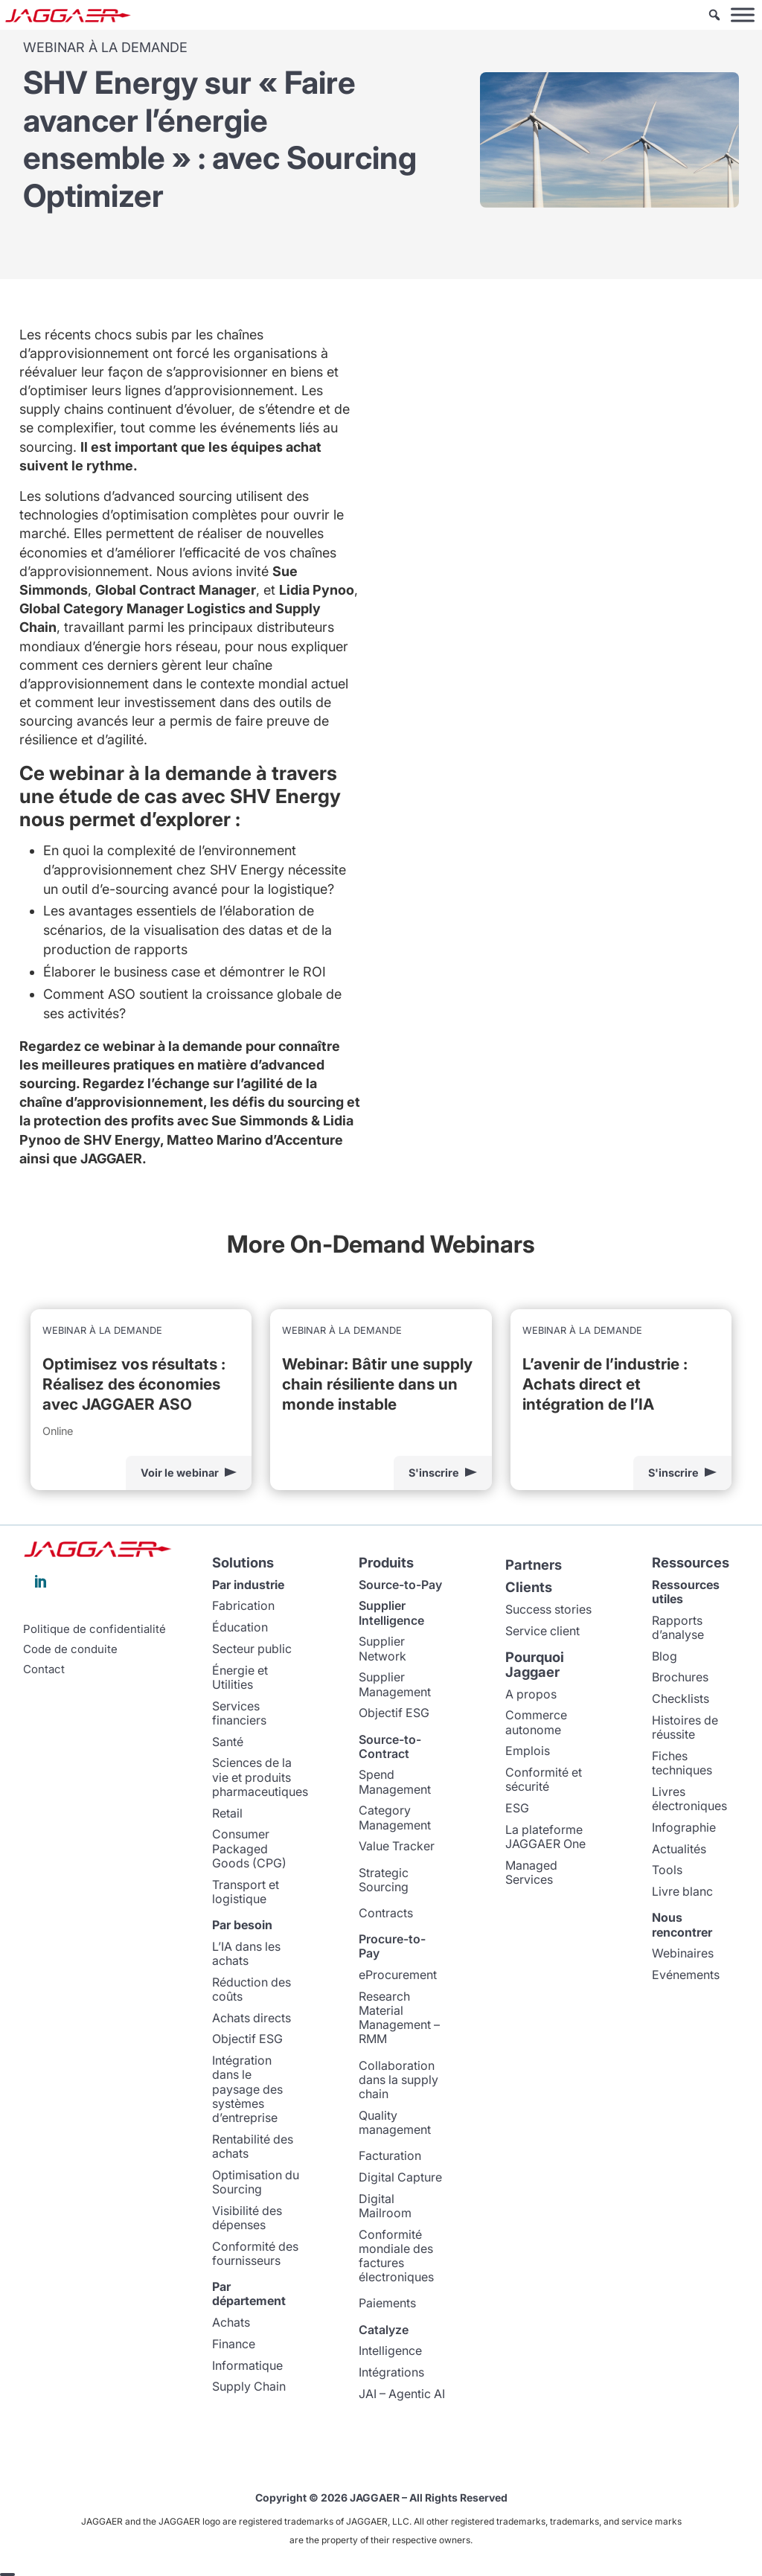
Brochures (680, 1676)
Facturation (390, 2155)
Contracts (386, 1912)
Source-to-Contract (390, 1745)
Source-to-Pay (400, 1583)
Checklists (680, 1698)
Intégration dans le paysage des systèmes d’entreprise (247, 2089)
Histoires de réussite (685, 1726)
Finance (233, 2343)
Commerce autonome (536, 1721)
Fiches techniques (682, 1762)
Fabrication (243, 1605)
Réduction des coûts (251, 1988)
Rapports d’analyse (678, 1626)
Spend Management (395, 1781)
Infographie (684, 1826)
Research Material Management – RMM (399, 2017)
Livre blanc (682, 1891)
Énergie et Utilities (240, 1676)
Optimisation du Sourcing (255, 2181)
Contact (44, 1668)
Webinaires (683, 1953)
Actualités (679, 1848)
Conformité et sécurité (543, 1779)
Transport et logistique (245, 1890)
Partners (533, 1564)
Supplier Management (395, 1683)
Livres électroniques (689, 1797)
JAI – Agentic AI (402, 2392)
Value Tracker (397, 1845)
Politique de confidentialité (94, 1628)
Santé (227, 1740)
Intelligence (390, 2350)
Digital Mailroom (385, 2204)
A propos (531, 1693)
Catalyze (384, 2328)
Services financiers (239, 1712)
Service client (542, 1630)
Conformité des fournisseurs (255, 2252)
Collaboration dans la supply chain (398, 2078)
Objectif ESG (247, 2038)
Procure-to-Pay (392, 1945)
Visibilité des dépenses (247, 2216)
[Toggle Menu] (743, 14)
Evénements (686, 1974)
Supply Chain (249, 2386)
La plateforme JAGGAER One (545, 1835)
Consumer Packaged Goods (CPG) (249, 1848)
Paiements (387, 2302)
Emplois (527, 1750)
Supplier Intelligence (391, 1612)
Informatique (247, 2364)
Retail (227, 1812)
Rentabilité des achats (252, 2145)
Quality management (395, 2121)
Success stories (548, 1608)
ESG (517, 1807)
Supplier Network (382, 1648)
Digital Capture (400, 2176)
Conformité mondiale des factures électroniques (396, 2255)
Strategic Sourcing (384, 1878)
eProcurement (398, 1974)
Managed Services (531, 1871)
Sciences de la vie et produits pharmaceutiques (260, 1776)
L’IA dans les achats (246, 1952)
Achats (231, 2321)
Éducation (240, 1627)
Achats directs (251, 2017)
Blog (664, 1655)
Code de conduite (70, 1648)
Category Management (395, 1817)
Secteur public (252, 1647)
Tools (667, 1869)
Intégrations (391, 2372)
